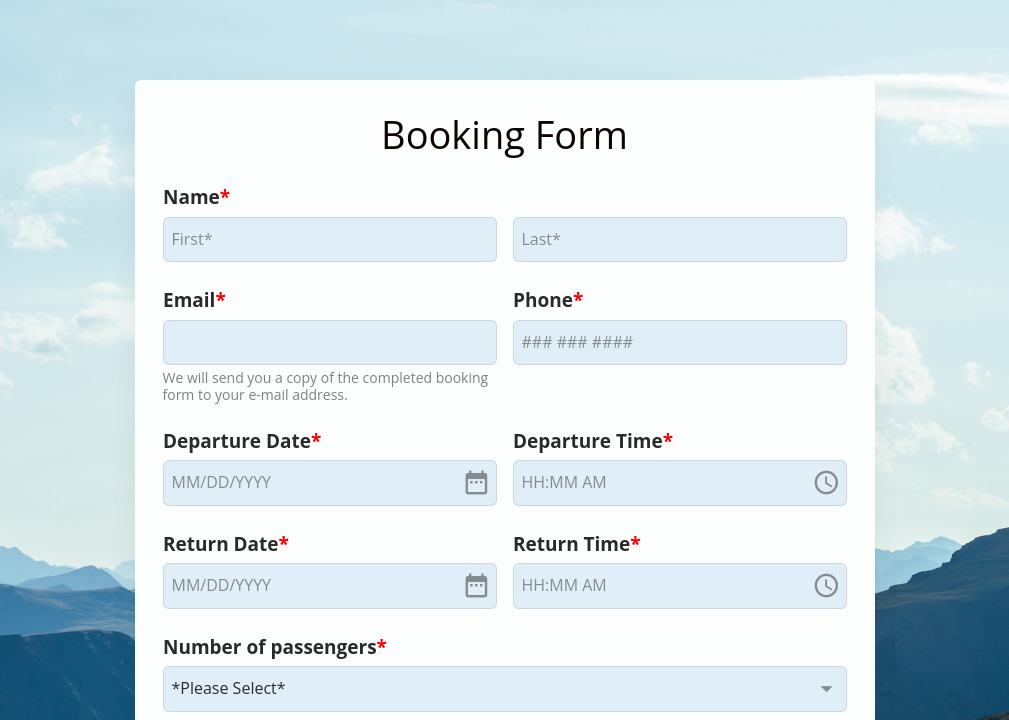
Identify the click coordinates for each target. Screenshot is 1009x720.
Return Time (571, 544)
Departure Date (237, 441)
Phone (543, 300)
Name (191, 197)
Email (189, 300)
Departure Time (588, 441)
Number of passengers (270, 647)
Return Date (221, 544)
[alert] (330, 482)
